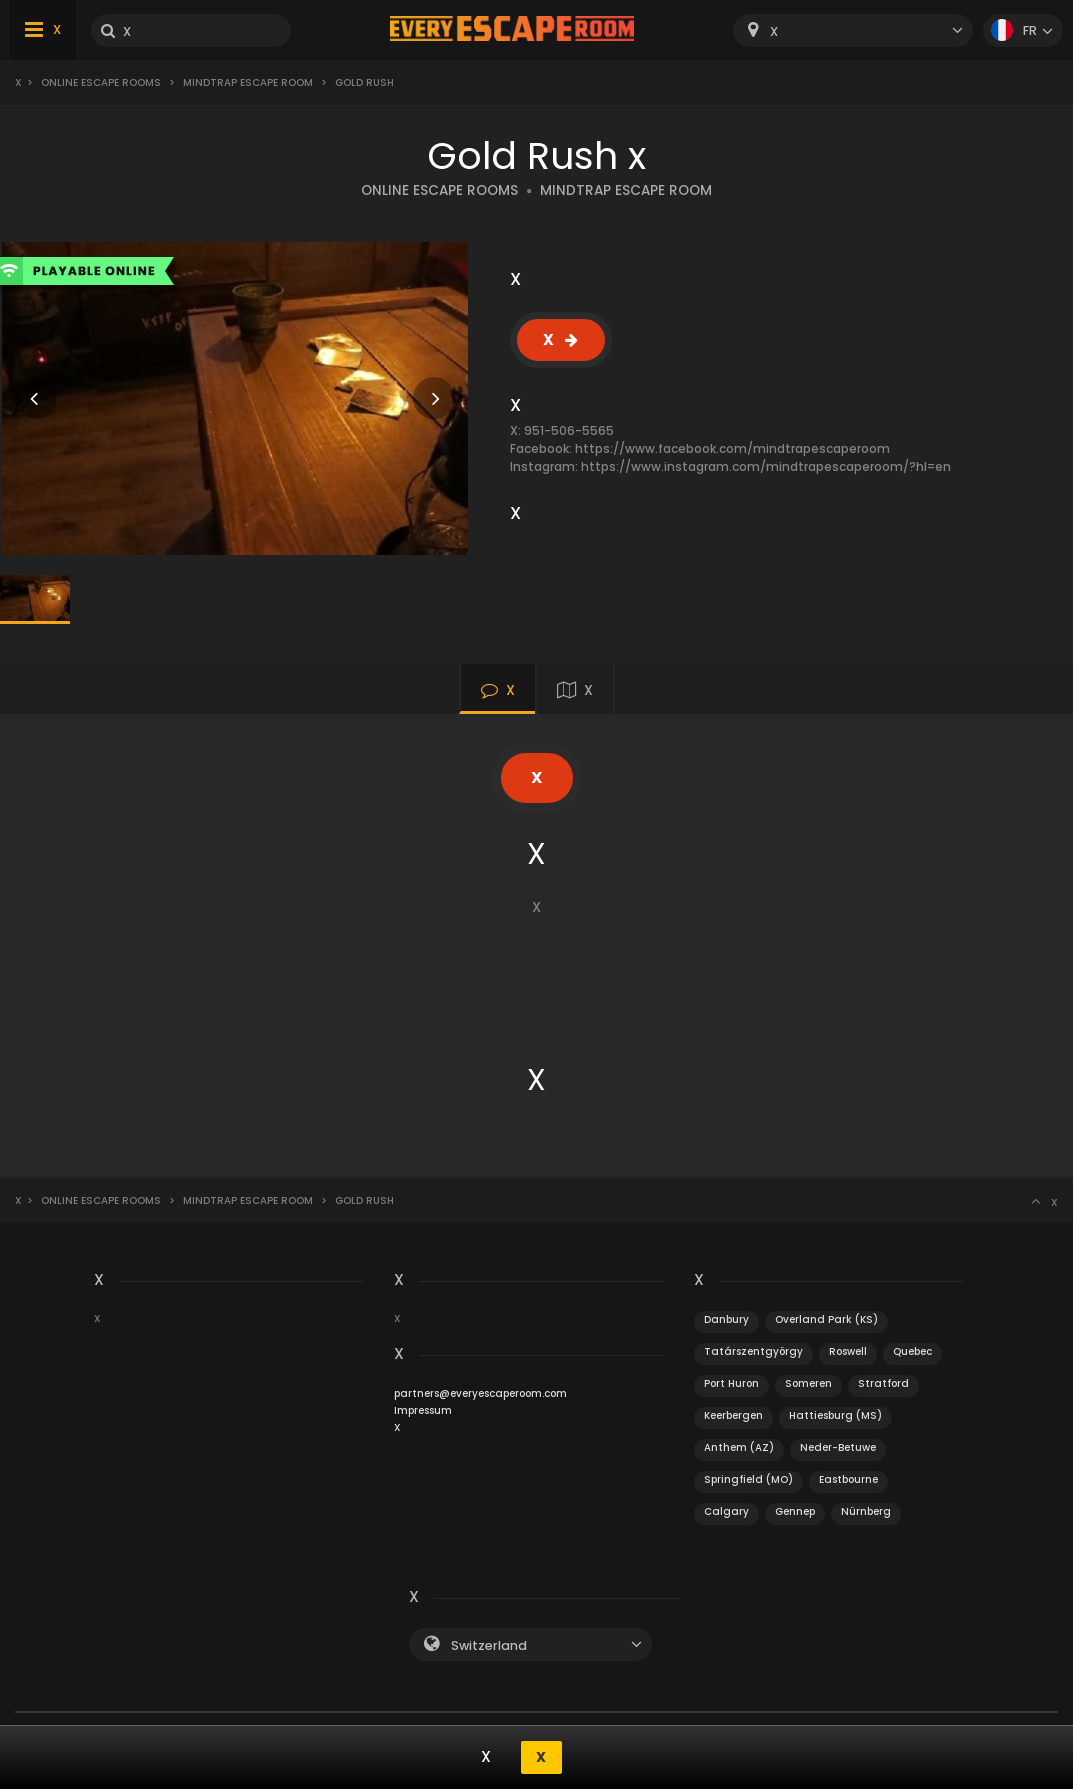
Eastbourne (848, 1479)
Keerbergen (733, 1415)
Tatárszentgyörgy (753, 1351)
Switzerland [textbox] (489, 1645)
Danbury (726, 1319)
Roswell (848, 1351)
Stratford (883, 1383)
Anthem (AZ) (739, 1447)
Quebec (912, 1351)
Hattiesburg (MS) (835, 1415)
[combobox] (853, 30)
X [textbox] (774, 31)
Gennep (795, 1511)
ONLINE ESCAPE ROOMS (439, 190)
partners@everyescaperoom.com (480, 1393)
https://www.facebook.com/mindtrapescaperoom (732, 448)
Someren (808, 1383)
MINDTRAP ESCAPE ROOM (626, 190)
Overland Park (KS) (826, 1319)
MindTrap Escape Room (248, 82)
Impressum (423, 1410)
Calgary (726, 1511)
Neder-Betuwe (838, 1447)
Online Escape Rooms (101, 82)
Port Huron (731, 1383)
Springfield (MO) (748, 1479)
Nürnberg (866, 1511)
